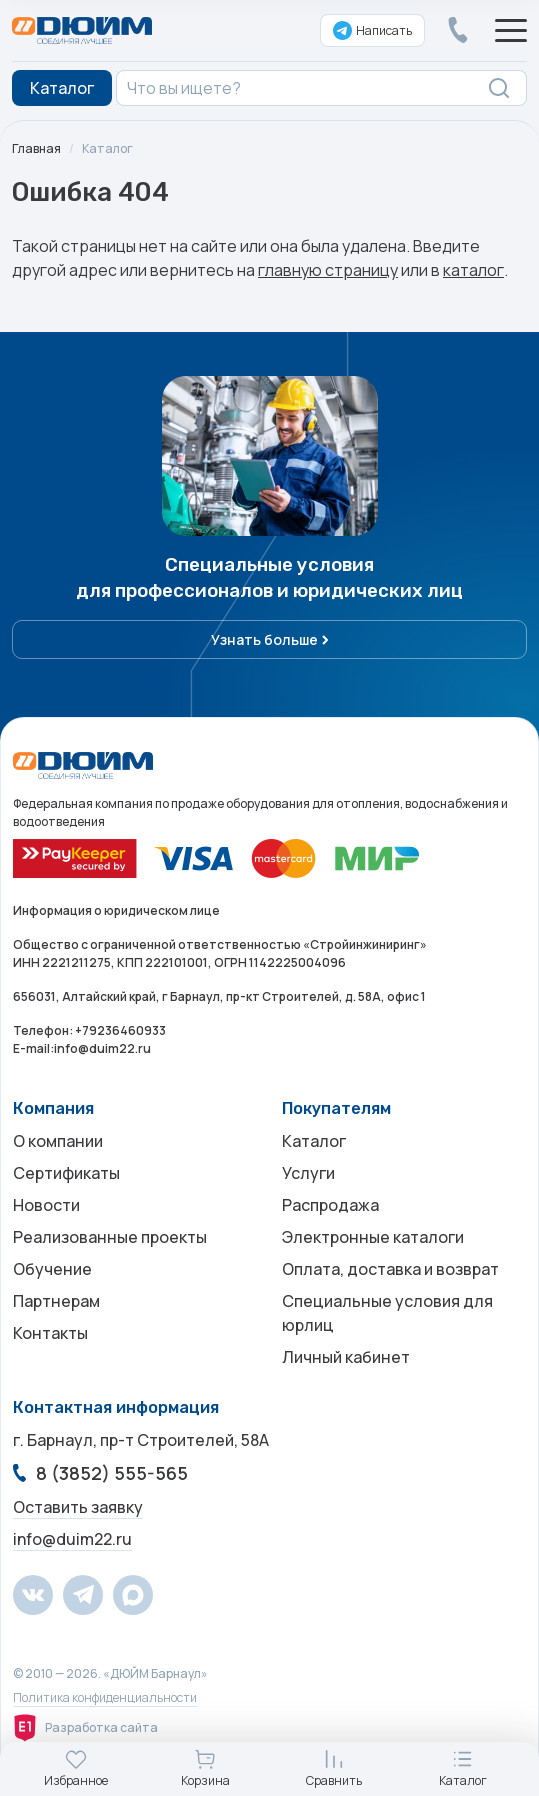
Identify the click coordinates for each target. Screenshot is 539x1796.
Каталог (107, 148)
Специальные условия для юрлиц (387, 1313)
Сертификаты (66, 1173)
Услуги (308, 1173)
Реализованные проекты (110, 1237)
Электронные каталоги (373, 1237)
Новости (46, 1205)
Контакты (50, 1333)
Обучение (52, 1269)
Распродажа (330, 1205)
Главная (36, 148)
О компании (58, 1141)
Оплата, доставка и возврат (390, 1269)
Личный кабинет (346, 1357)
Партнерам (56, 1301)
